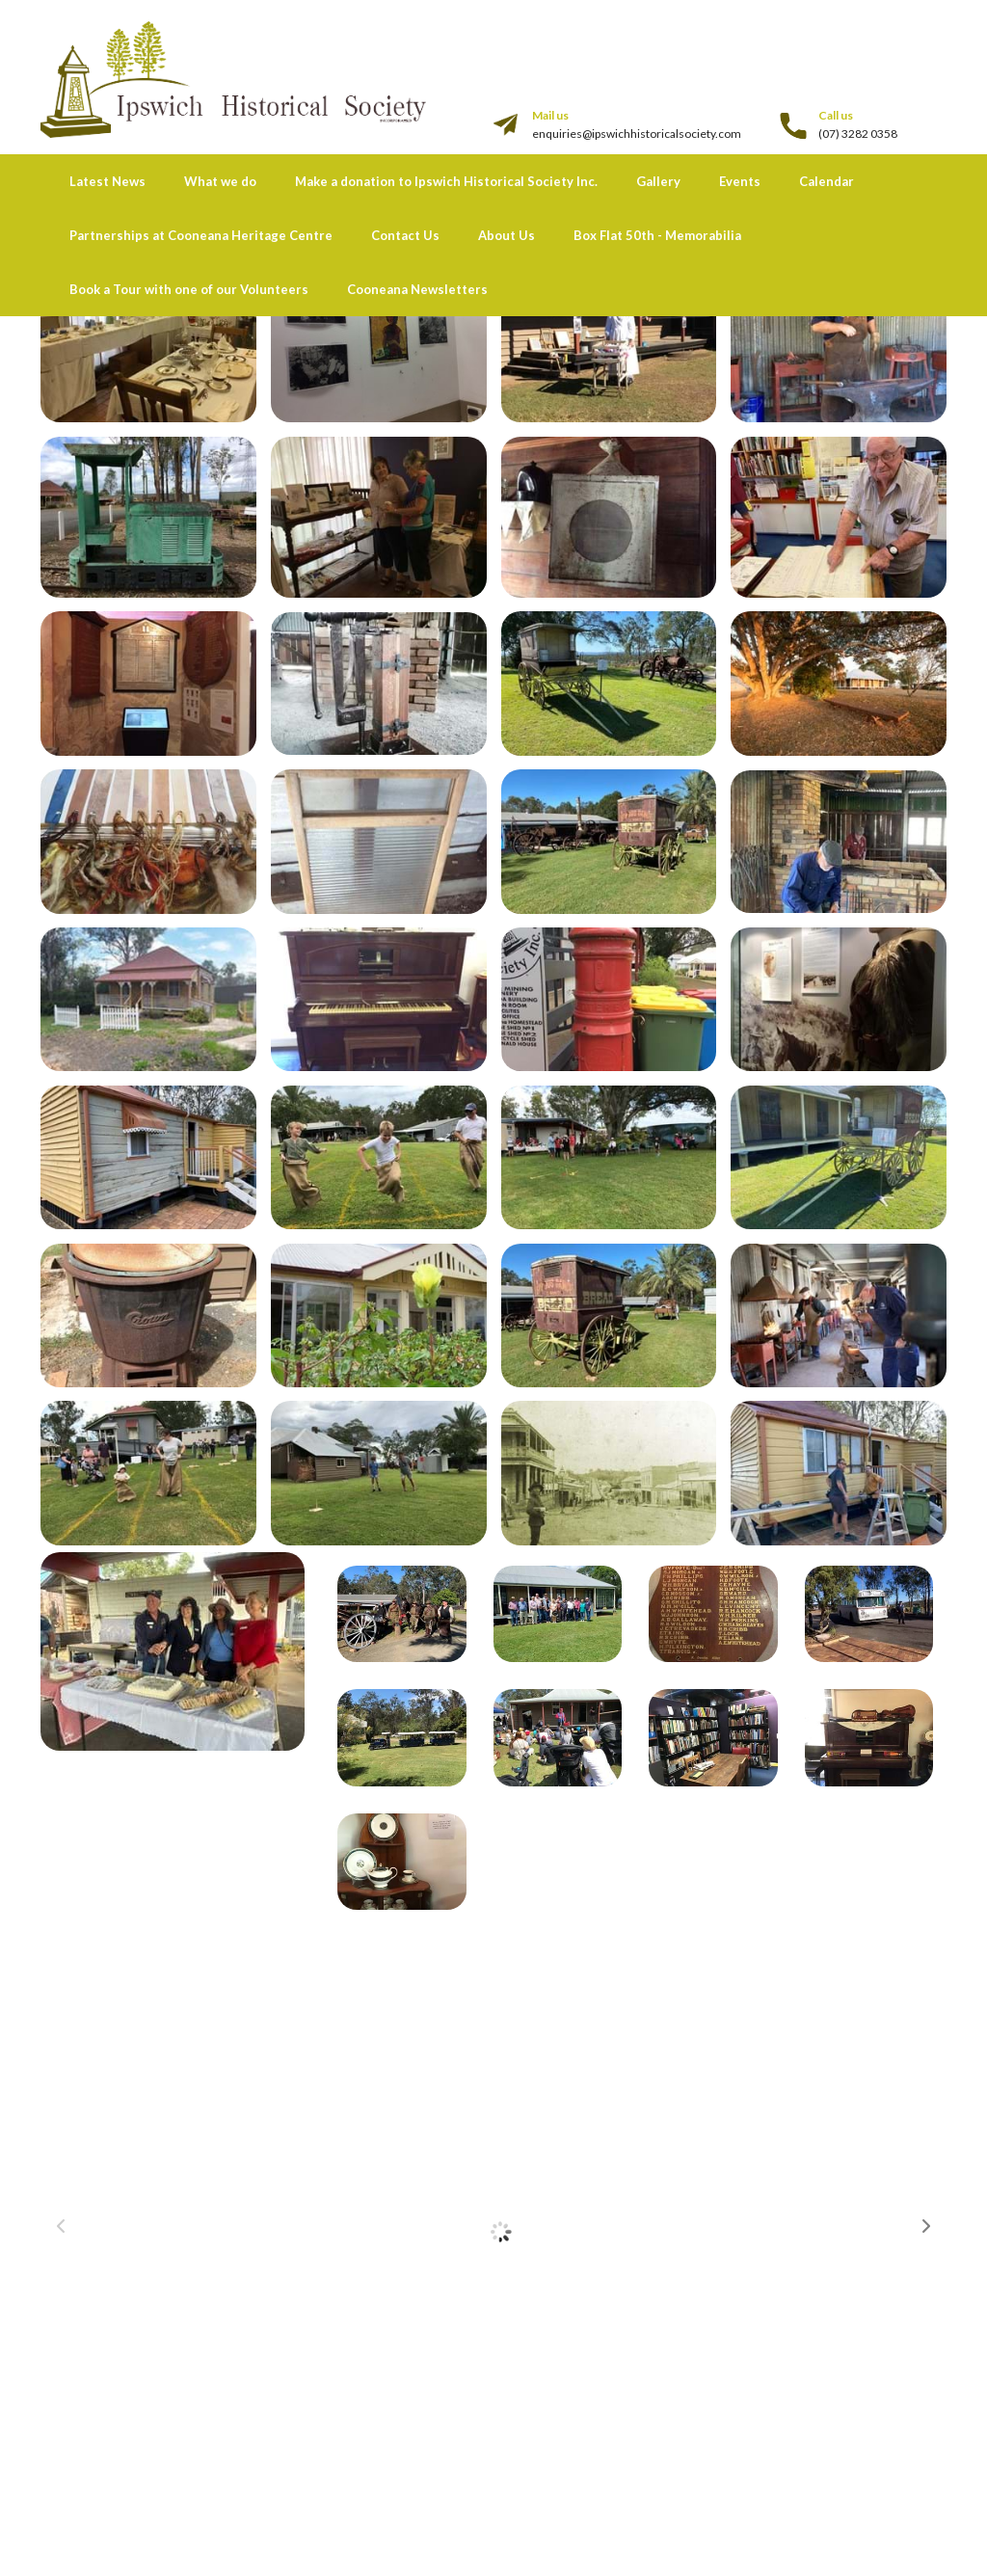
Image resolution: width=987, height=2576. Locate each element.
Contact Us (405, 235)
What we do (220, 181)
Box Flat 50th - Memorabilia (657, 235)
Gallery (658, 181)
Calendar (826, 181)
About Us (506, 235)
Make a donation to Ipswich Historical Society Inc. (446, 181)
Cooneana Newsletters (417, 289)
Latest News (107, 181)
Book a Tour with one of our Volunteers (188, 289)
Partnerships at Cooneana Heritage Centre (201, 235)
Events (739, 181)
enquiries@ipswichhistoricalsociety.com (636, 133)
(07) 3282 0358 (857, 133)
